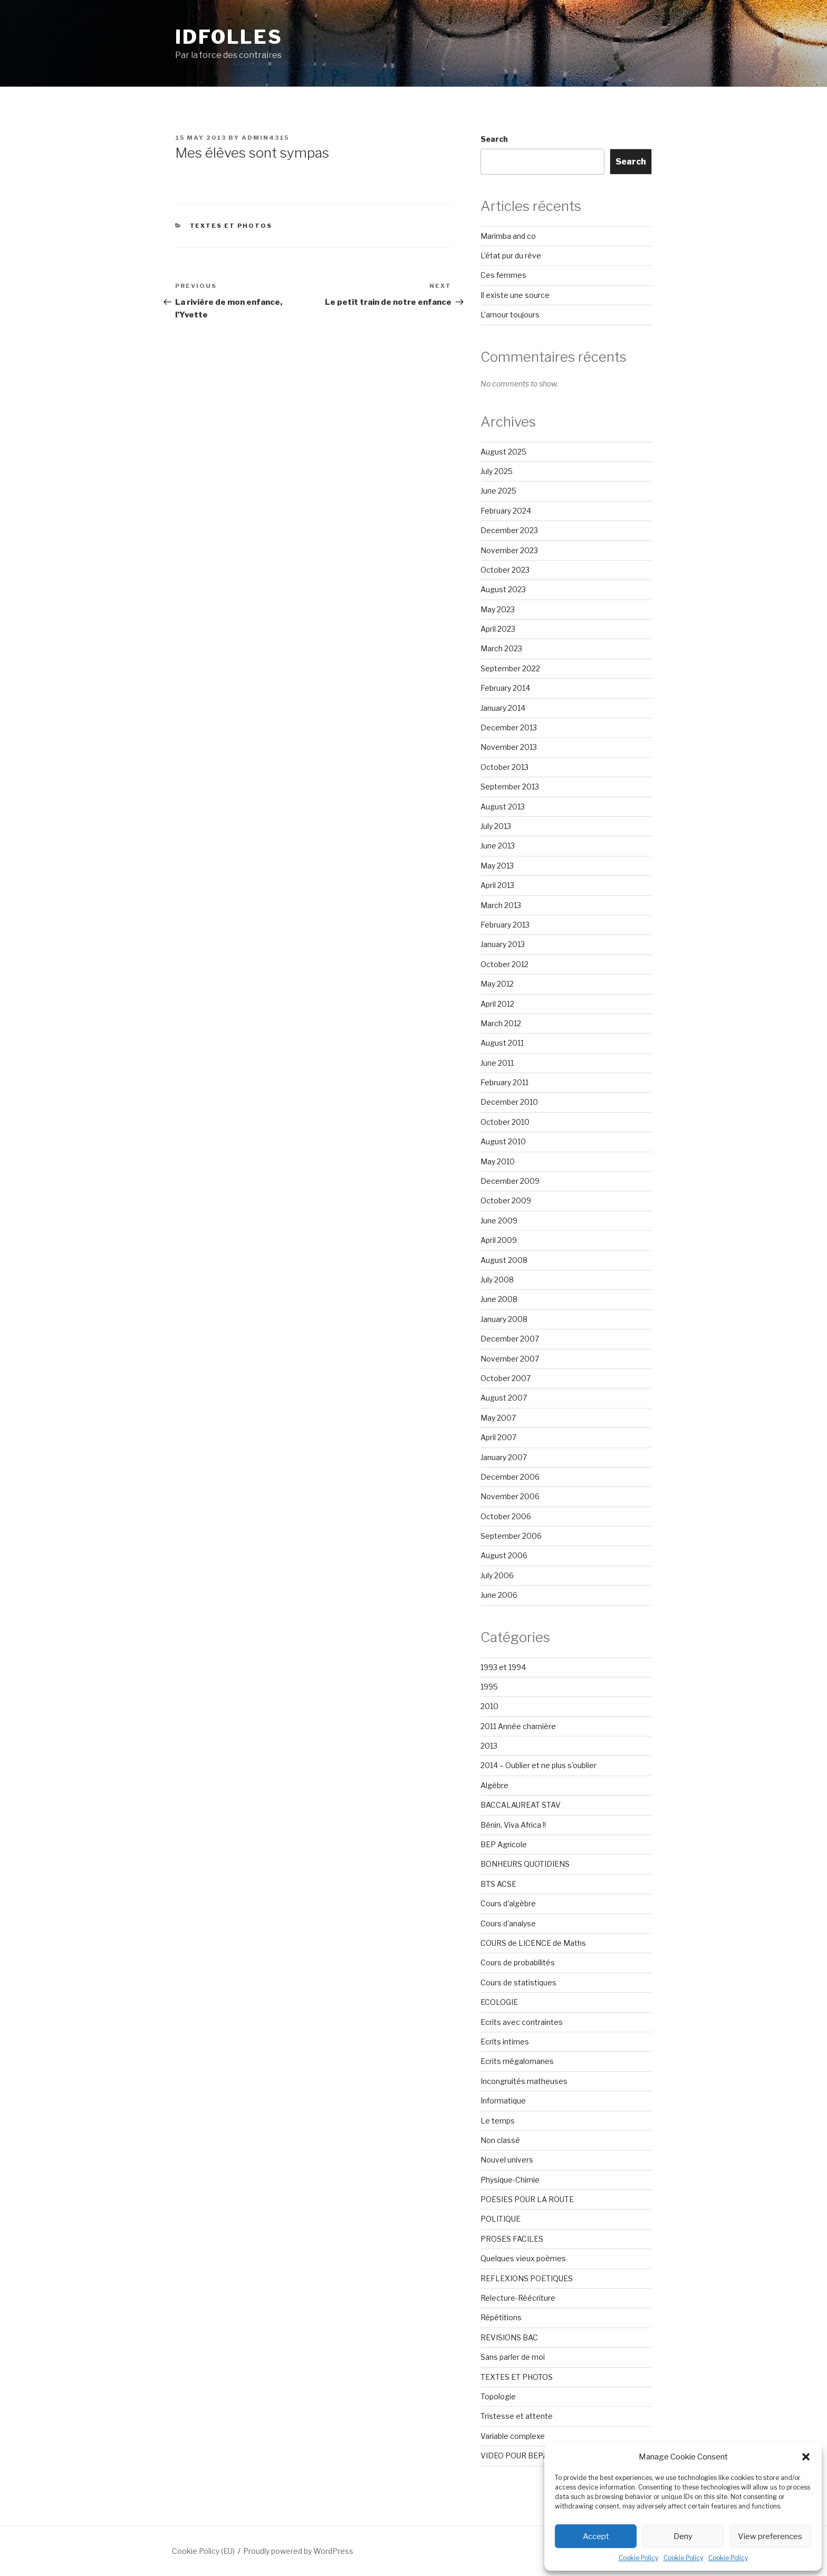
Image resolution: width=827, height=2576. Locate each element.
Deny (683, 2536)
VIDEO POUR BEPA (514, 2455)
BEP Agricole (503, 1844)
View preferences (770, 2536)
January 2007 (503, 1457)
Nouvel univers (506, 2159)
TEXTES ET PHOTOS (231, 225)
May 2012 (497, 983)
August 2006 (503, 1555)
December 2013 (508, 727)
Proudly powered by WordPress (298, 2550)
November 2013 (508, 746)
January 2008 (503, 1319)
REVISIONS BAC (509, 2337)
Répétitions (501, 2317)
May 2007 (498, 1417)
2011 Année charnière (518, 1726)
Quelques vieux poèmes (523, 2258)
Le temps (497, 2120)
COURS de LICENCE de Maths (533, 1942)
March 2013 (500, 905)
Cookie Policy (638, 2558)
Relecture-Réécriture (517, 2297)
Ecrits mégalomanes (517, 2061)
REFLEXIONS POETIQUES (526, 2278)
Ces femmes (503, 275)
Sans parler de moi (512, 2356)
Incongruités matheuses (524, 2081)
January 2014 (502, 707)
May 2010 (497, 1161)
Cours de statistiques (518, 1982)
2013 (488, 1745)
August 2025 (503, 451)
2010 (489, 1706)
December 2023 (509, 530)
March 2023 (501, 648)
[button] (806, 2457)
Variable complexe (512, 2436)
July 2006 (497, 1575)
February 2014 (505, 687)
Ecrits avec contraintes (521, 2022)
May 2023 (497, 609)
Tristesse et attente (516, 2415)
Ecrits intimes (504, 2041)
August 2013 (502, 806)
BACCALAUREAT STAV (520, 1804)
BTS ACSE (498, 1883)
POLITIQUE (500, 2218)
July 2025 (496, 471)
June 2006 (498, 1594)
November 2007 (509, 1358)
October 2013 (504, 767)
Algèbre (494, 1785)
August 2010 (503, 1141)
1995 (489, 1686)
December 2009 (510, 1180)
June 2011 (497, 1062)
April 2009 (498, 1240)
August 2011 (502, 1042)
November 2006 (510, 1496)
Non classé (500, 2140)
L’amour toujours (510, 314)
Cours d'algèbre (508, 1903)
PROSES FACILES (511, 2238)
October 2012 (504, 964)
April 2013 (497, 885)
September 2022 (510, 668)
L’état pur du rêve (510, 255)
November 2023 (509, 550)
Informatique (503, 2100)
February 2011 (504, 1082)
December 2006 (510, 1476)
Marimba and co (508, 235)
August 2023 (503, 589)
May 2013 (497, 865)
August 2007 (503, 1397)
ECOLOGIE (499, 2002)
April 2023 (497, 628)
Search (494, 138)
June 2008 (498, 1299)
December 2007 (509, 1338)
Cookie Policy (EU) (203, 2550)
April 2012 (497, 1003)
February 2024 (505, 510)
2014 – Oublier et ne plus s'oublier (538, 1765)
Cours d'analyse (508, 1923)
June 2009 (498, 1220)
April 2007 (498, 1437)
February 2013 (505, 924)
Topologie (498, 2396)
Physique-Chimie (510, 2179)
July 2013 (495, 826)
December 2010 (509, 1101)
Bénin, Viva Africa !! (513, 1824)
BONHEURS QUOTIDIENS (525, 1863)
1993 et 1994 (503, 1667)
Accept (596, 2536)
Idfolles (229, 37)
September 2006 (511, 1535)
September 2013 (509, 786)
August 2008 (503, 1260)
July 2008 (497, 1279)
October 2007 (505, 1378)
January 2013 (502, 944)
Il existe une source (515, 295)
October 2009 (505, 1200)
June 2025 (498, 490)
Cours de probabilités (517, 1962)
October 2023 (505, 569)
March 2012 (500, 1023)
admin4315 (265, 137)
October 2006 (505, 1516)
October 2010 (505, 1121)
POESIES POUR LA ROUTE (527, 2199)
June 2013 (497, 845)
